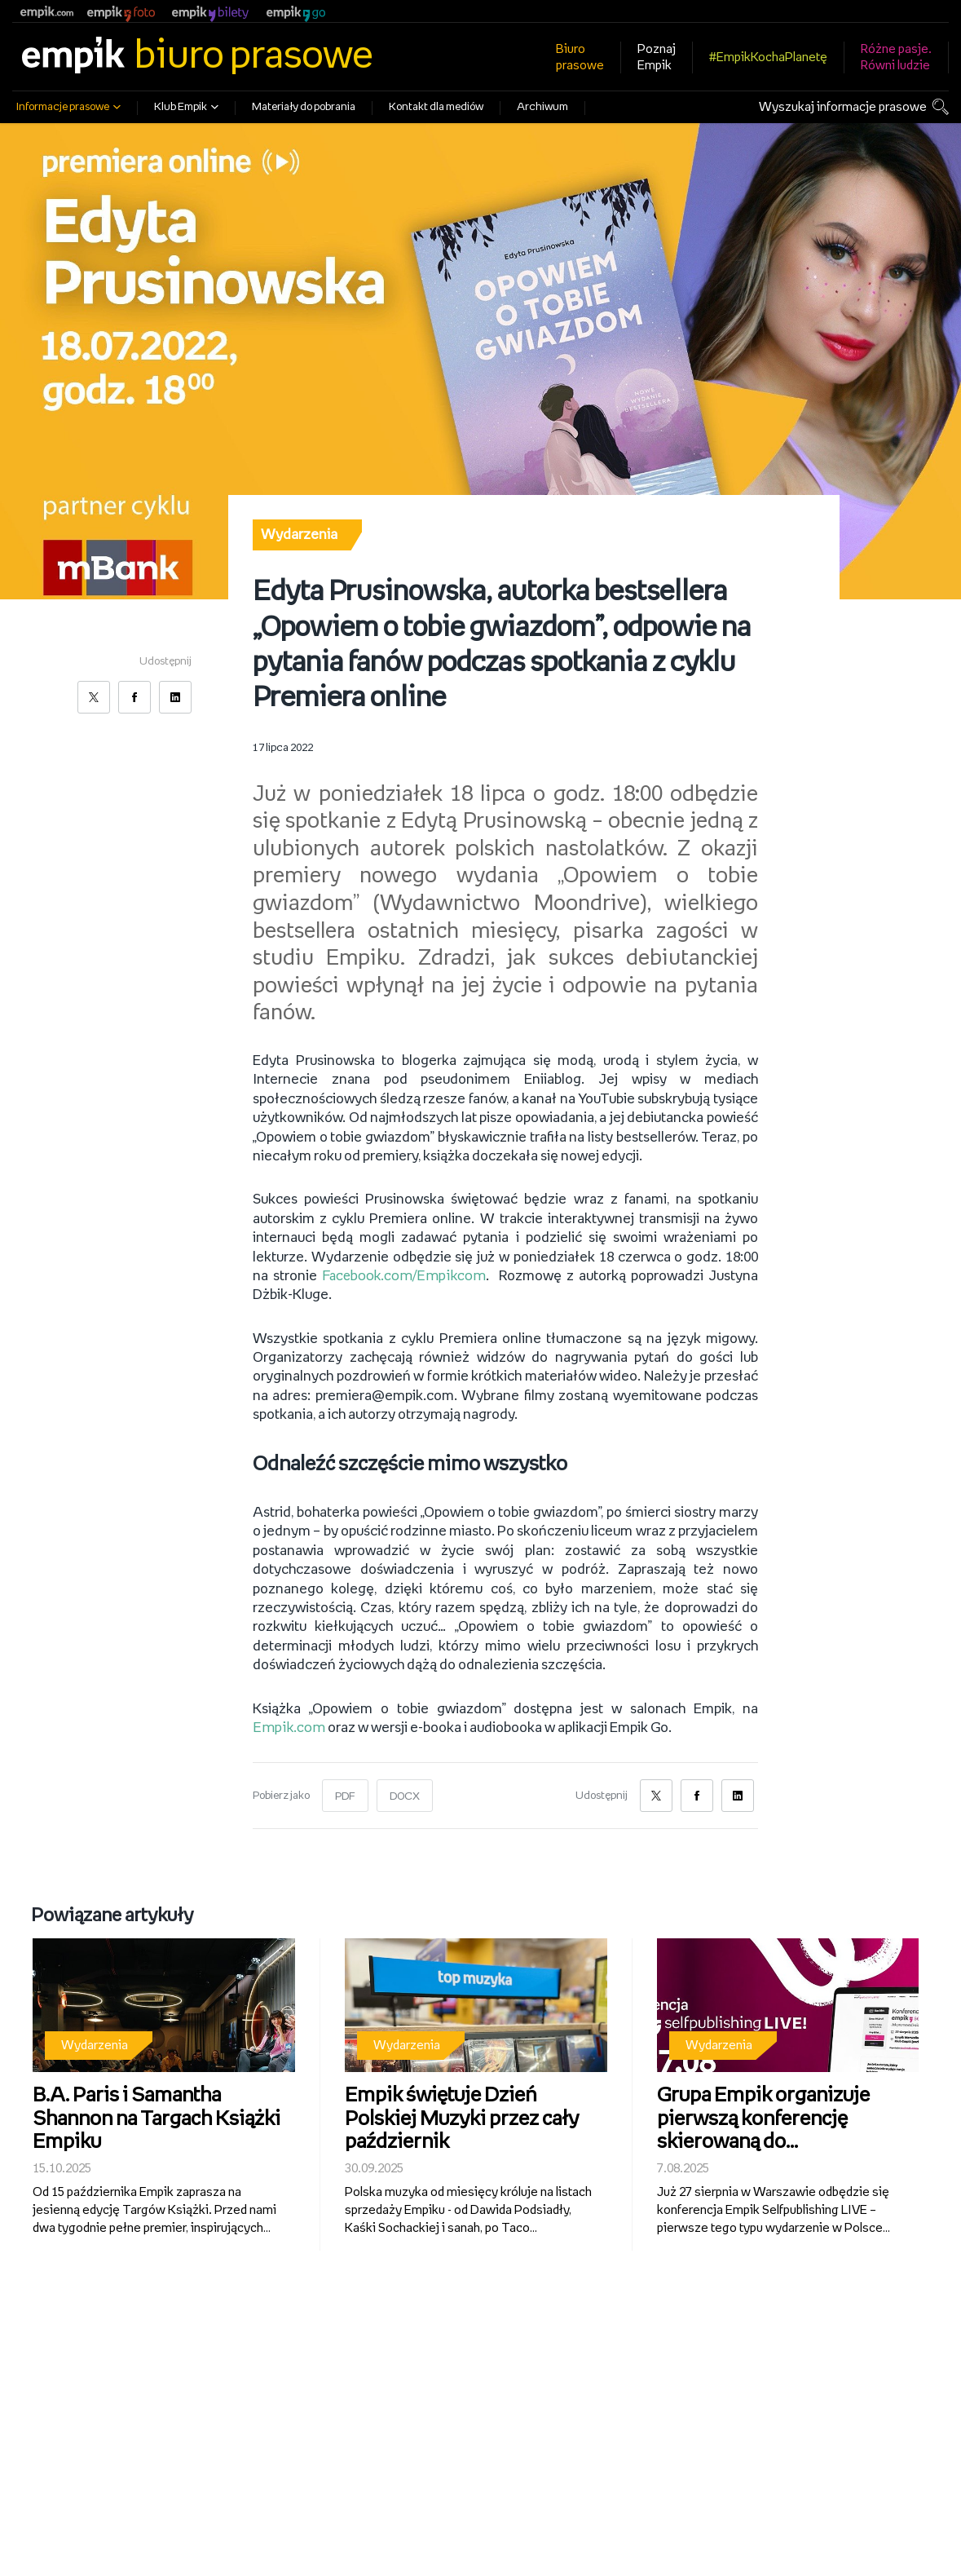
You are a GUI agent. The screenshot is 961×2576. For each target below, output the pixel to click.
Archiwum (542, 107)
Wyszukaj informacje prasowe (843, 107)
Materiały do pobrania (303, 107)
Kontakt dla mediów (436, 107)
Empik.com (287, 1721)
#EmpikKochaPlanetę (768, 57)
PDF (345, 1789)
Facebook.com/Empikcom (404, 1268)
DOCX (405, 1789)
